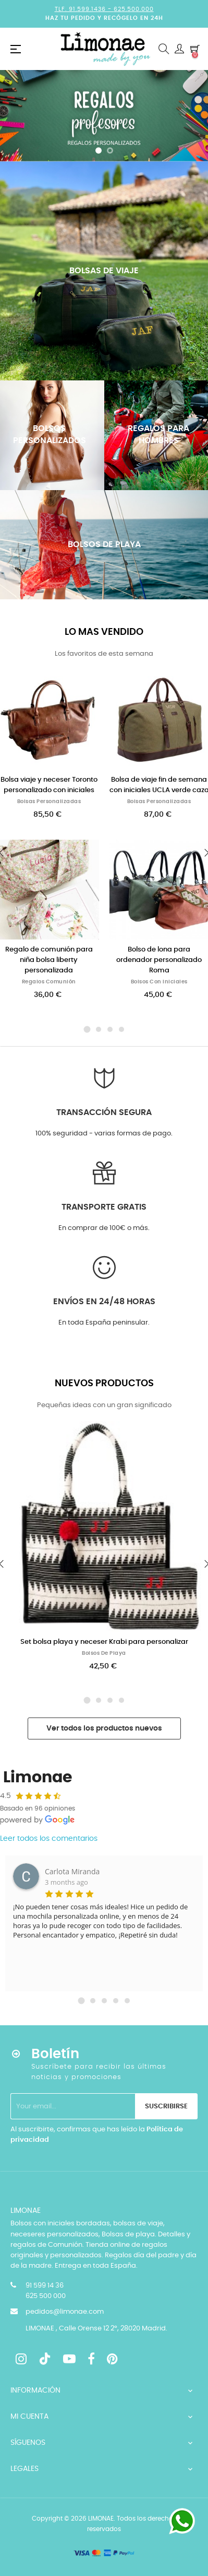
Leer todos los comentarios (48, 1838)
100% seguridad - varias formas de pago (103, 1133)
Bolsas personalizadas (49, 801)
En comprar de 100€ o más (103, 1228)
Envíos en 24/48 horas (104, 1301)
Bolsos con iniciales (159, 981)
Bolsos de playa (104, 1653)
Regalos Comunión (49, 981)
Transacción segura (104, 1112)
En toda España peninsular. (104, 1322)
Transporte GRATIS (104, 1207)
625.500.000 (134, 9)
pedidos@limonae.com (65, 2311)
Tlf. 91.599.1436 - (84, 9)
